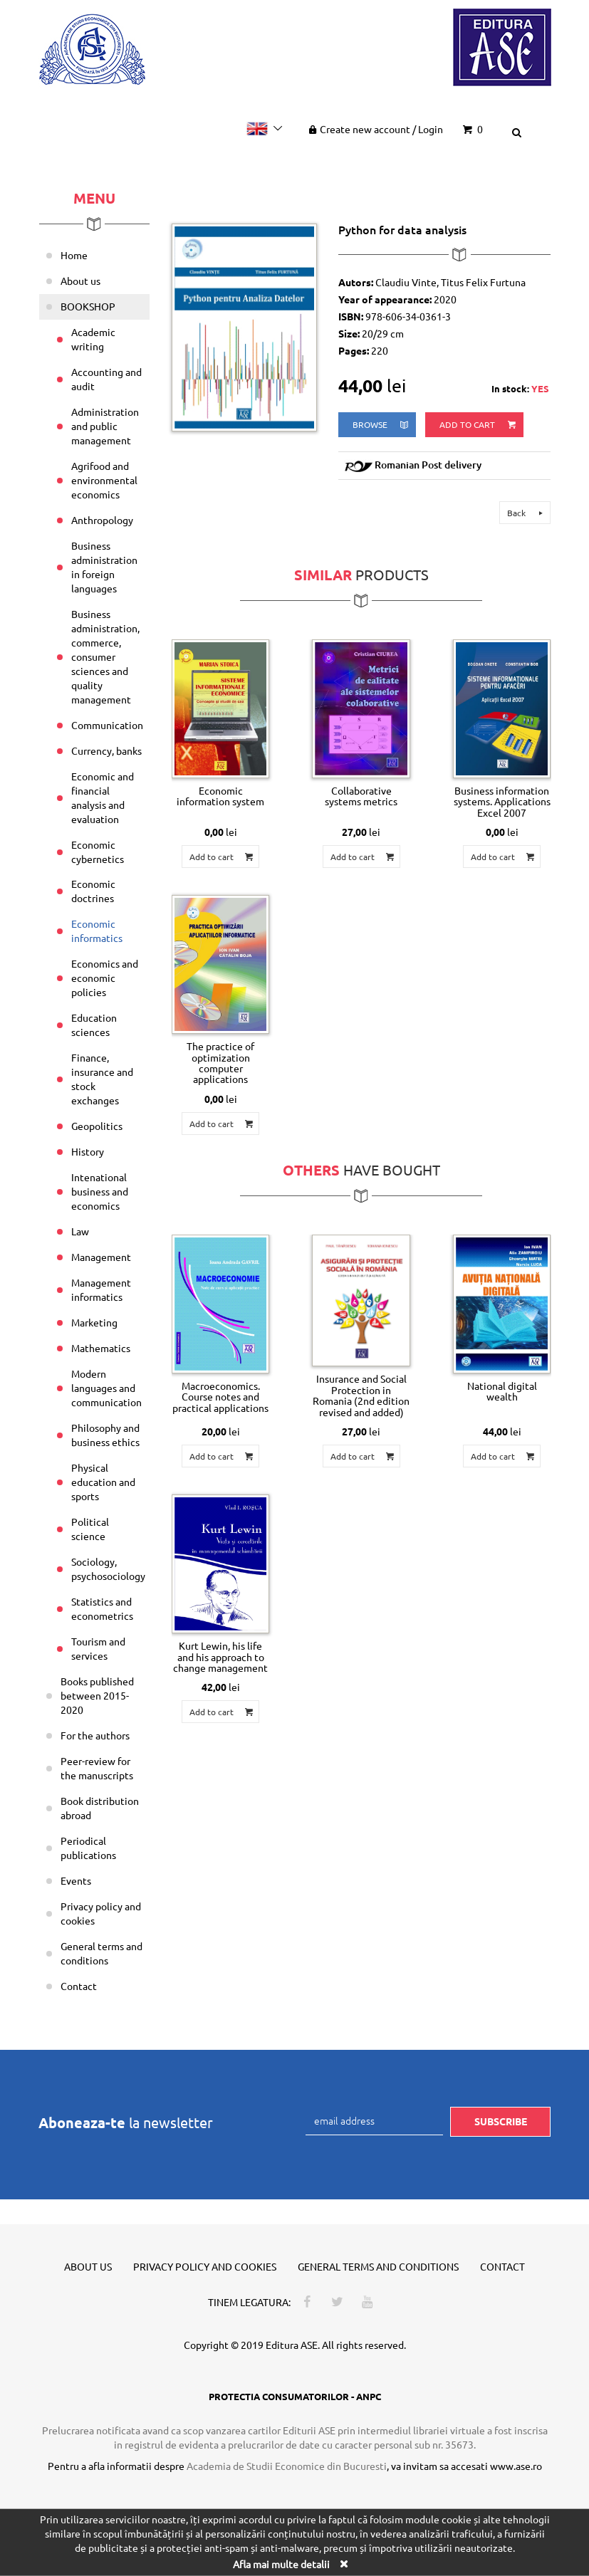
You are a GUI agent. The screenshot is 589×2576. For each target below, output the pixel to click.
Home (74, 254)
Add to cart (478, 425)
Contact (79, 1985)
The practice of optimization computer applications (220, 1062)
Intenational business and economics (99, 1191)
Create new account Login (374, 128)
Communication (107, 724)
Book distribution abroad (100, 1807)
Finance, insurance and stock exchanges (102, 1078)
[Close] (344, 2563)
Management (101, 1256)
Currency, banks (106, 750)
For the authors (95, 1735)
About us (80, 280)
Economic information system (220, 795)
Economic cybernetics (97, 851)
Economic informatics (97, 930)
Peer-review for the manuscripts (97, 1767)
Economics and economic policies (104, 977)
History (87, 1151)
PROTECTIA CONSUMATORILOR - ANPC (295, 2396)
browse (381, 425)
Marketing (94, 1322)
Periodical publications (88, 1847)
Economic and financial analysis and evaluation (102, 797)
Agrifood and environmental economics (104, 480)
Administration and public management (105, 425)
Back (527, 512)
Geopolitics (97, 1125)
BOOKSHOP (88, 306)
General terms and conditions (101, 1953)
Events (76, 1880)
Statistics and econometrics (102, 1608)
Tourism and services (98, 1648)
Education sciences (94, 1024)
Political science (90, 1528)
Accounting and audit (106, 378)
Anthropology (102, 519)
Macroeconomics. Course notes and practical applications (220, 1396)
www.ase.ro (516, 2465)
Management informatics (101, 1289)
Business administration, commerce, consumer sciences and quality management (105, 656)
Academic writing (93, 338)
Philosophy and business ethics (105, 1434)
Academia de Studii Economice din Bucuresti (287, 2465)
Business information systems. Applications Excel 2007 (502, 801)
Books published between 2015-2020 (97, 1695)
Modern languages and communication (106, 1387)
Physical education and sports (103, 1481)
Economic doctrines (93, 890)
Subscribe (500, 2121)
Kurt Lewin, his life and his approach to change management (220, 1656)
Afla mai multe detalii (281, 2563)
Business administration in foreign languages (104, 567)
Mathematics (100, 1347)
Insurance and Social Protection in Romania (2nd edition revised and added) (361, 1395)
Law (80, 1231)
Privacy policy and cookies (101, 1913)
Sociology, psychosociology (108, 1568)
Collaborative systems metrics (361, 795)
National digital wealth (502, 1391)
